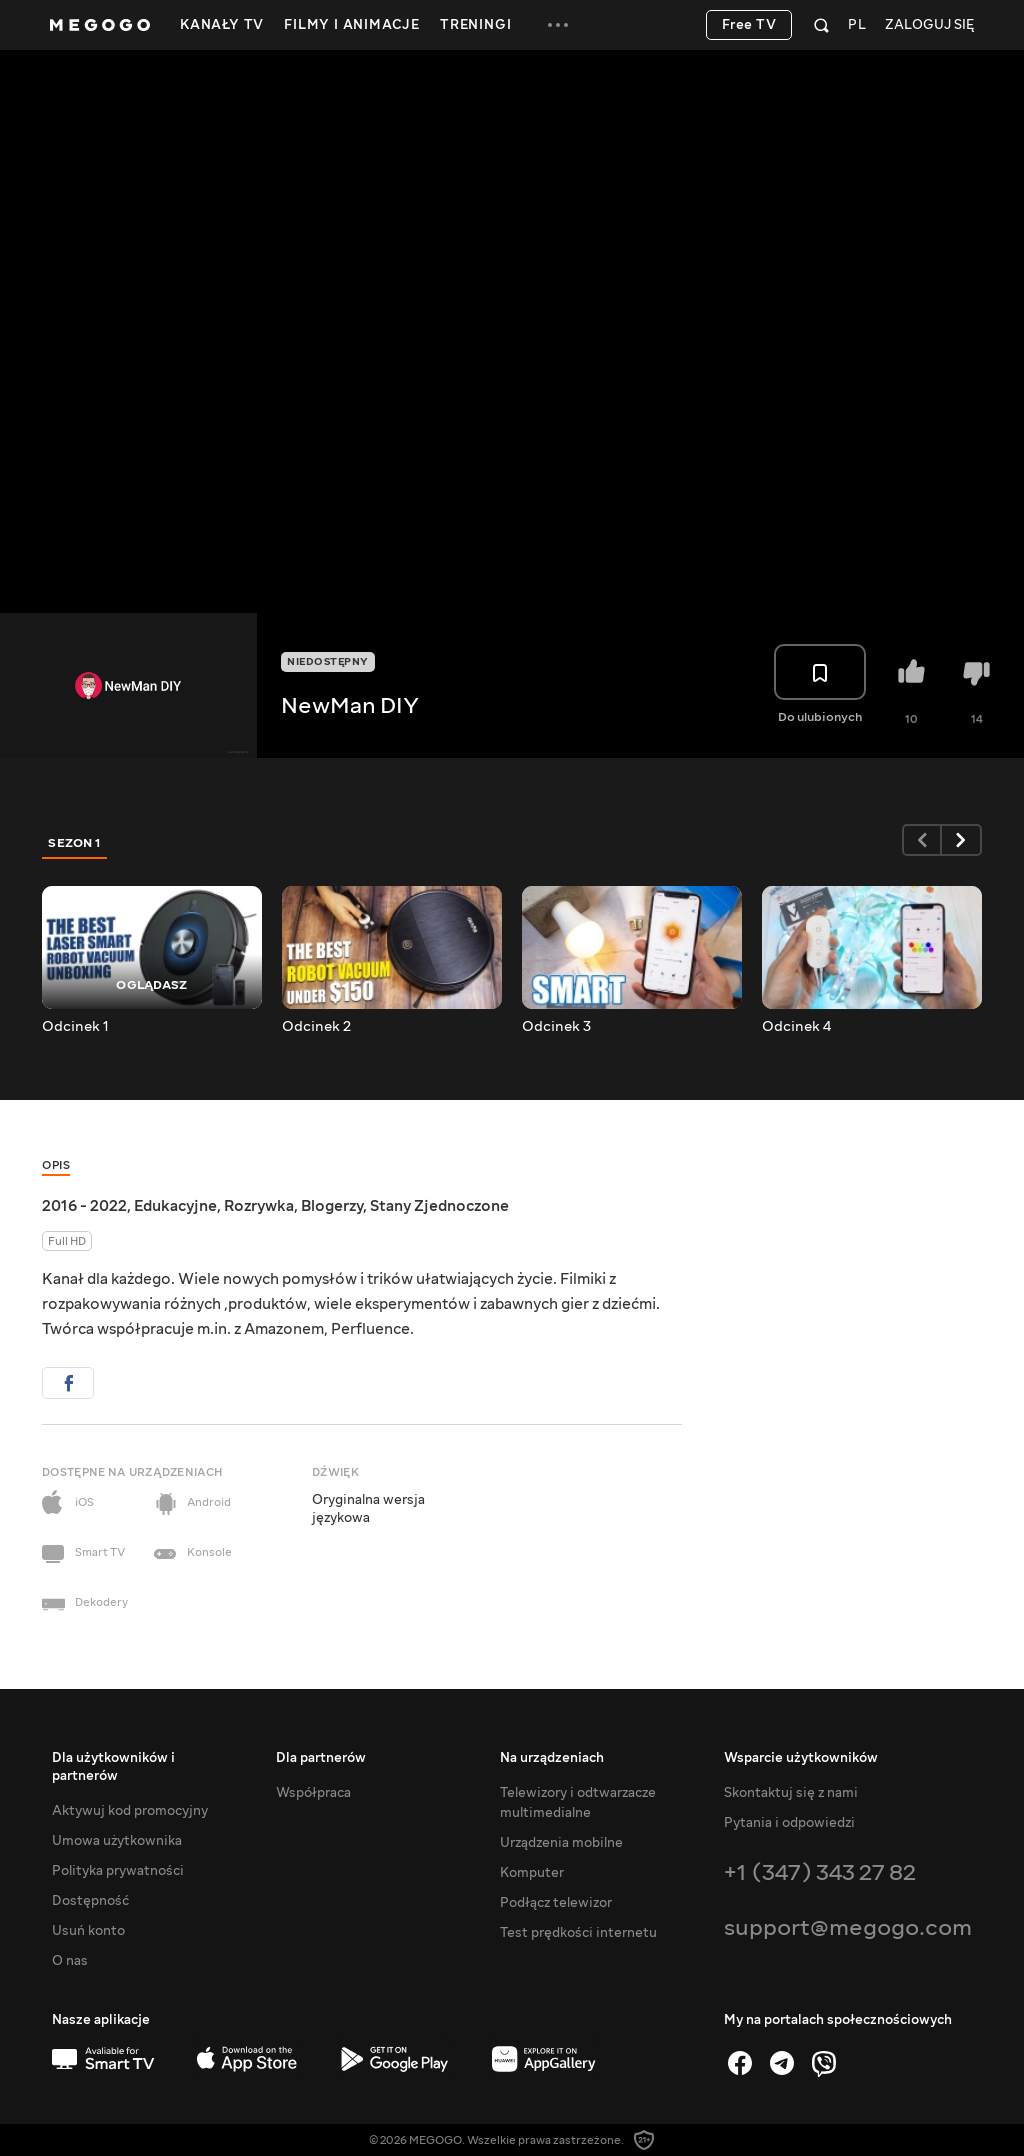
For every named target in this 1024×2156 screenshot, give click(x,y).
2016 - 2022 (84, 1206)
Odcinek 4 (796, 1027)
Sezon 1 (75, 843)
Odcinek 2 (316, 1027)
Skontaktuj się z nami (791, 1793)
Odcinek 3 (556, 1027)
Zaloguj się (929, 25)
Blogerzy (332, 1206)
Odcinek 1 (75, 1027)
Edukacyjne (175, 1206)
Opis (56, 1165)
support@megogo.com (848, 1927)
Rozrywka (259, 1206)
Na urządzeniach (552, 1758)
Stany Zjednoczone (439, 1206)
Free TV (749, 25)
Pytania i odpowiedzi (789, 1823)
